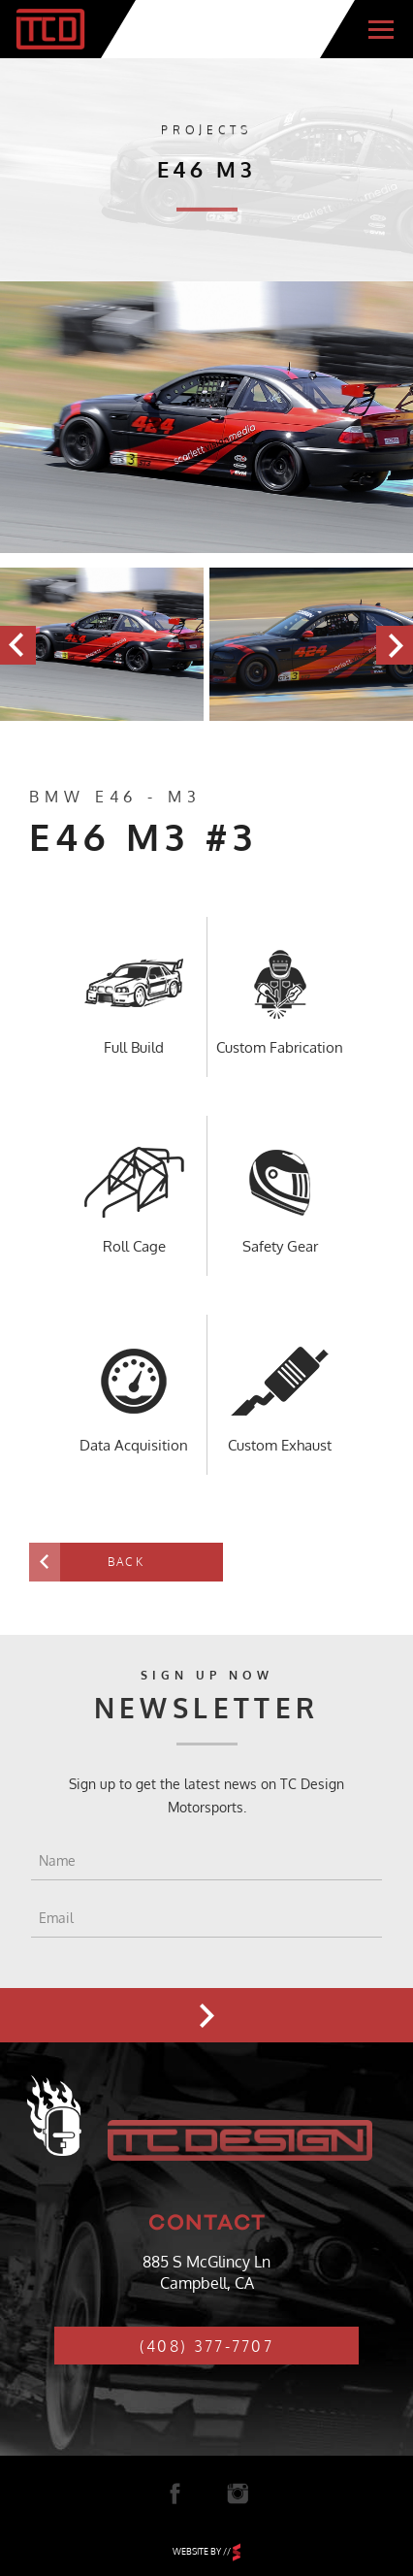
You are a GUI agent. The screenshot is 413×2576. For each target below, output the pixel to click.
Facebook (175, 2493)
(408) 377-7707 (206, 2346)
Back (126, 1561)
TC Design (50, 29)
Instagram (238, 2493)
